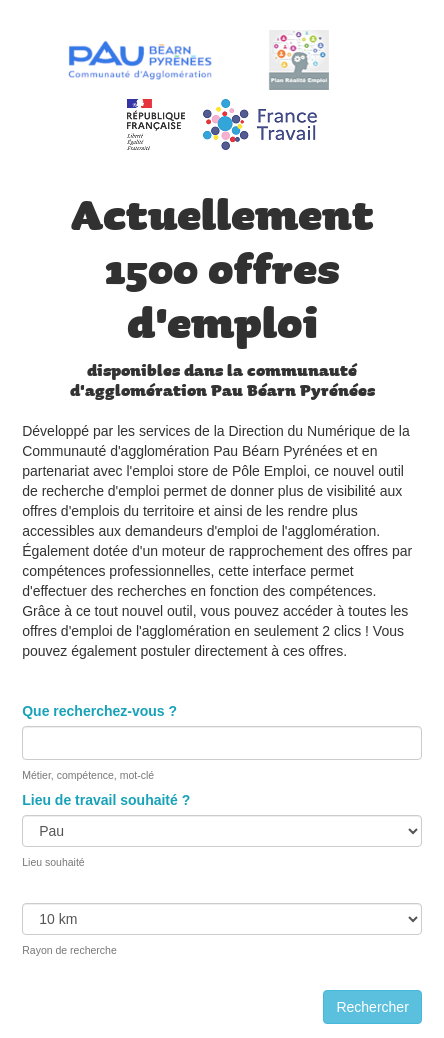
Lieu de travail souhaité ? (106, 800)
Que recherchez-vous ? (99, 711)
